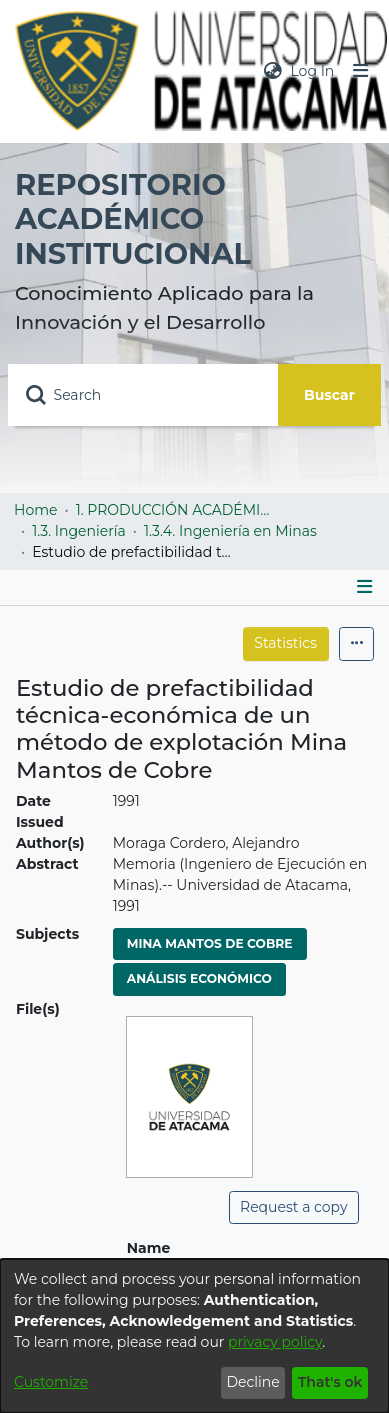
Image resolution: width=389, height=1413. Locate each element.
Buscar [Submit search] (329, 395)
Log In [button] (313, 71)
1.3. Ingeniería (79, 531)
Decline (252, 1382)
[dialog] (194, 1336)
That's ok (330, 1382)
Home (35, 510)
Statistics (285, 643)
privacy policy (275, 1342)
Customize (51, 1382)
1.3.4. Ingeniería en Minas (230, 531)
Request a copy (293, 1207)
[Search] (143, 394)
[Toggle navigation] (361, 71)
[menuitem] (273, 71)
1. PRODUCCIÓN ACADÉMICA (176, 510)
